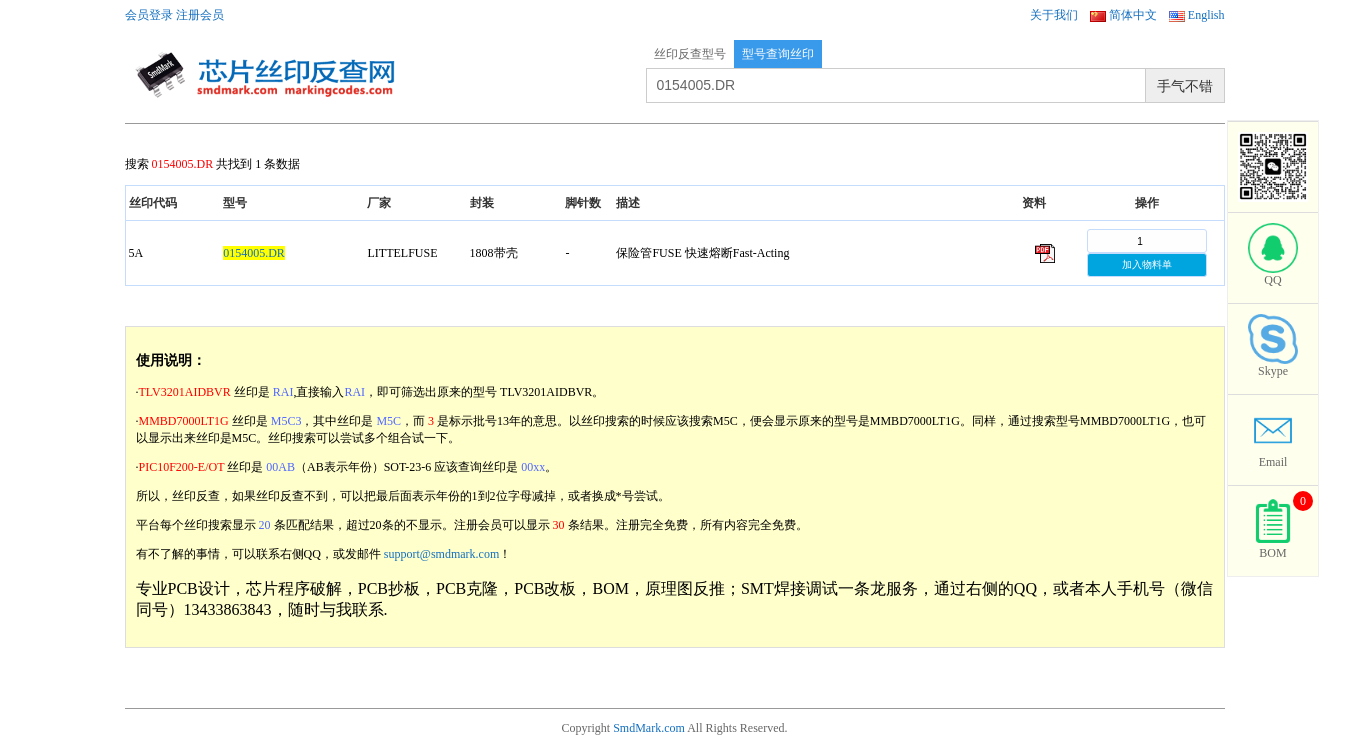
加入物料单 (1147, 264)
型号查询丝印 (778, 54)
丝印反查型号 (690, 54)
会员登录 (149, 15)
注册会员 (200, 15)
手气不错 (1185, 86)
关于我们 (1054, 15)
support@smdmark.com (441, 554)
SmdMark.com (649, 728)
